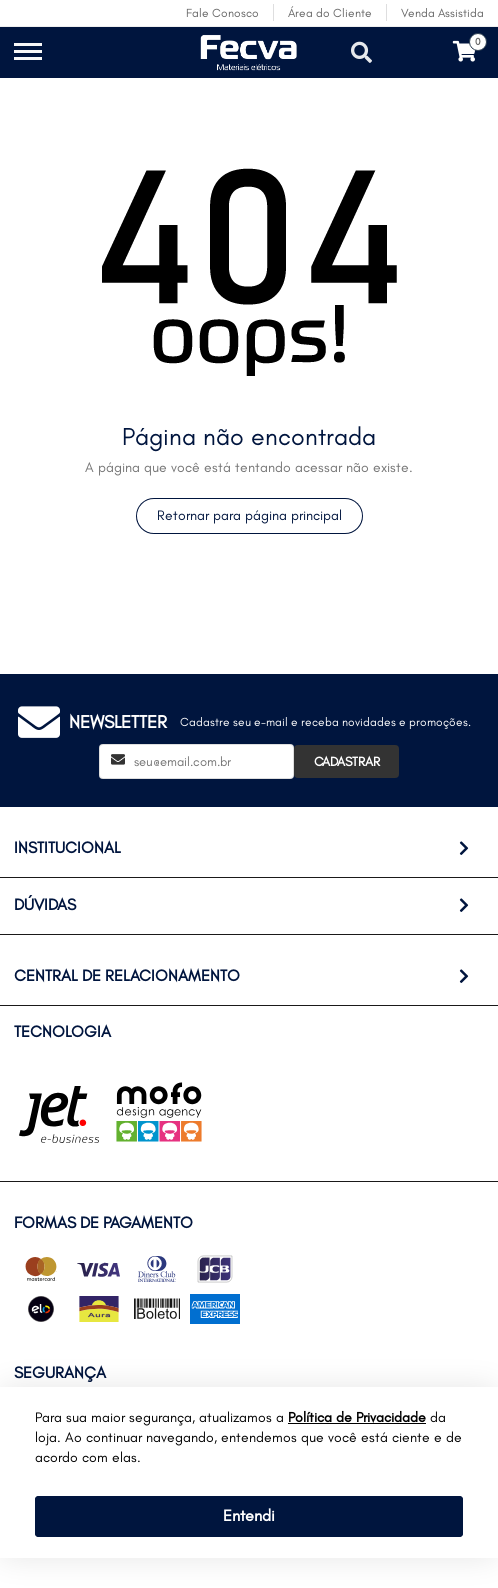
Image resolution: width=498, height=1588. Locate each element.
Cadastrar (347, 761)
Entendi (249, 1515)
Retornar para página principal (249, 515)
